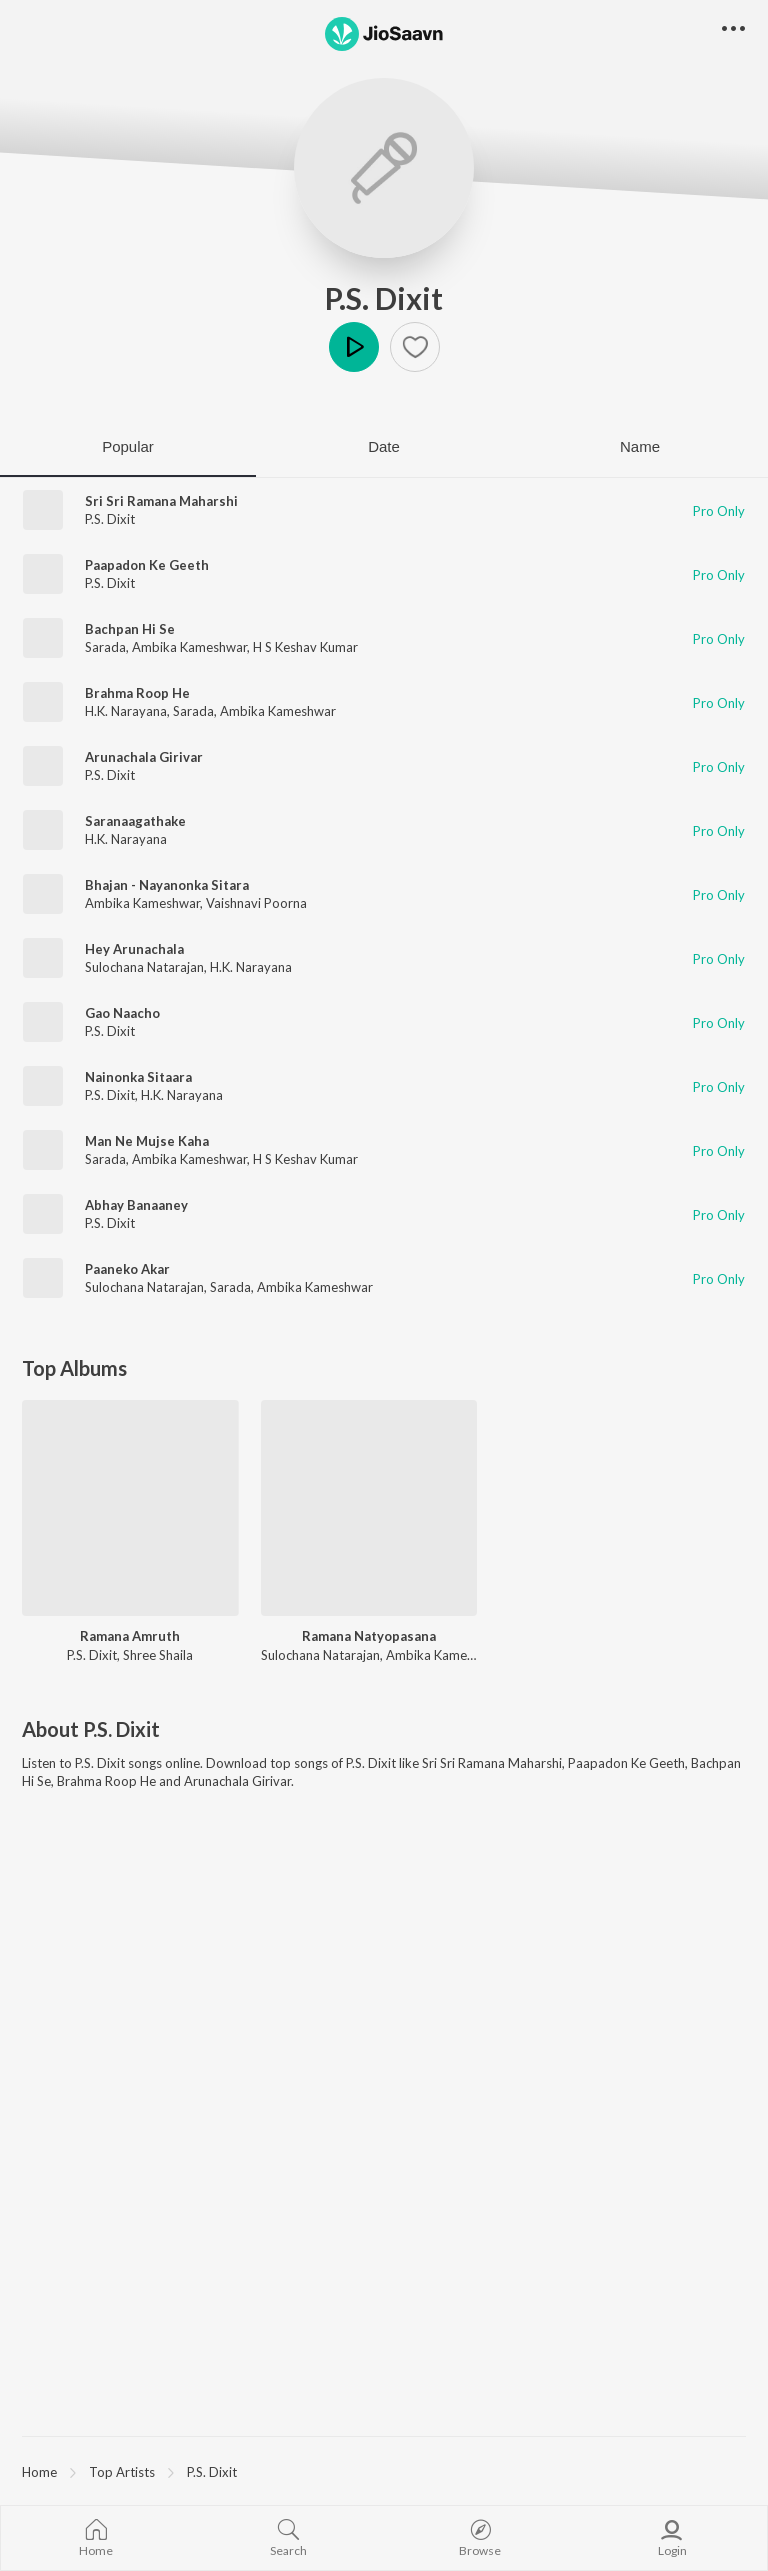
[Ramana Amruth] (130, 1508)
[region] (384, 2471)
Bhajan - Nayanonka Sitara (167, 885)
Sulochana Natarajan (144, 967)
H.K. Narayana (126, 711)
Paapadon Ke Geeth (147, 565)
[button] (415, 347)
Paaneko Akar (127, 1269)
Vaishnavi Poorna (256, 903)
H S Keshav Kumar (305, 647)
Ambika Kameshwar (189, 647)
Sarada (105, 647)
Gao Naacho (122, 1013)
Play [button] (354, 347)
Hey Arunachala (134, 949)
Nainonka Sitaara (138, 1077)
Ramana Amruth (130, 1636)
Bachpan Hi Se (130, 629)
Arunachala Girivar (144, 757)
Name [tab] (640, 446)
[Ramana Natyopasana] (369, 1508)
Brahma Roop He (137, 693)
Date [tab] (384, 446)
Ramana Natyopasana (369, 1636)
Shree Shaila (158, 1655)
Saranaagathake (135, 821)
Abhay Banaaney (136, 1205)
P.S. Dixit (384, 298)
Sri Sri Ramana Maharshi (161, 501)
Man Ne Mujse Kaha (147, 1141)
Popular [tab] (128, 446)
